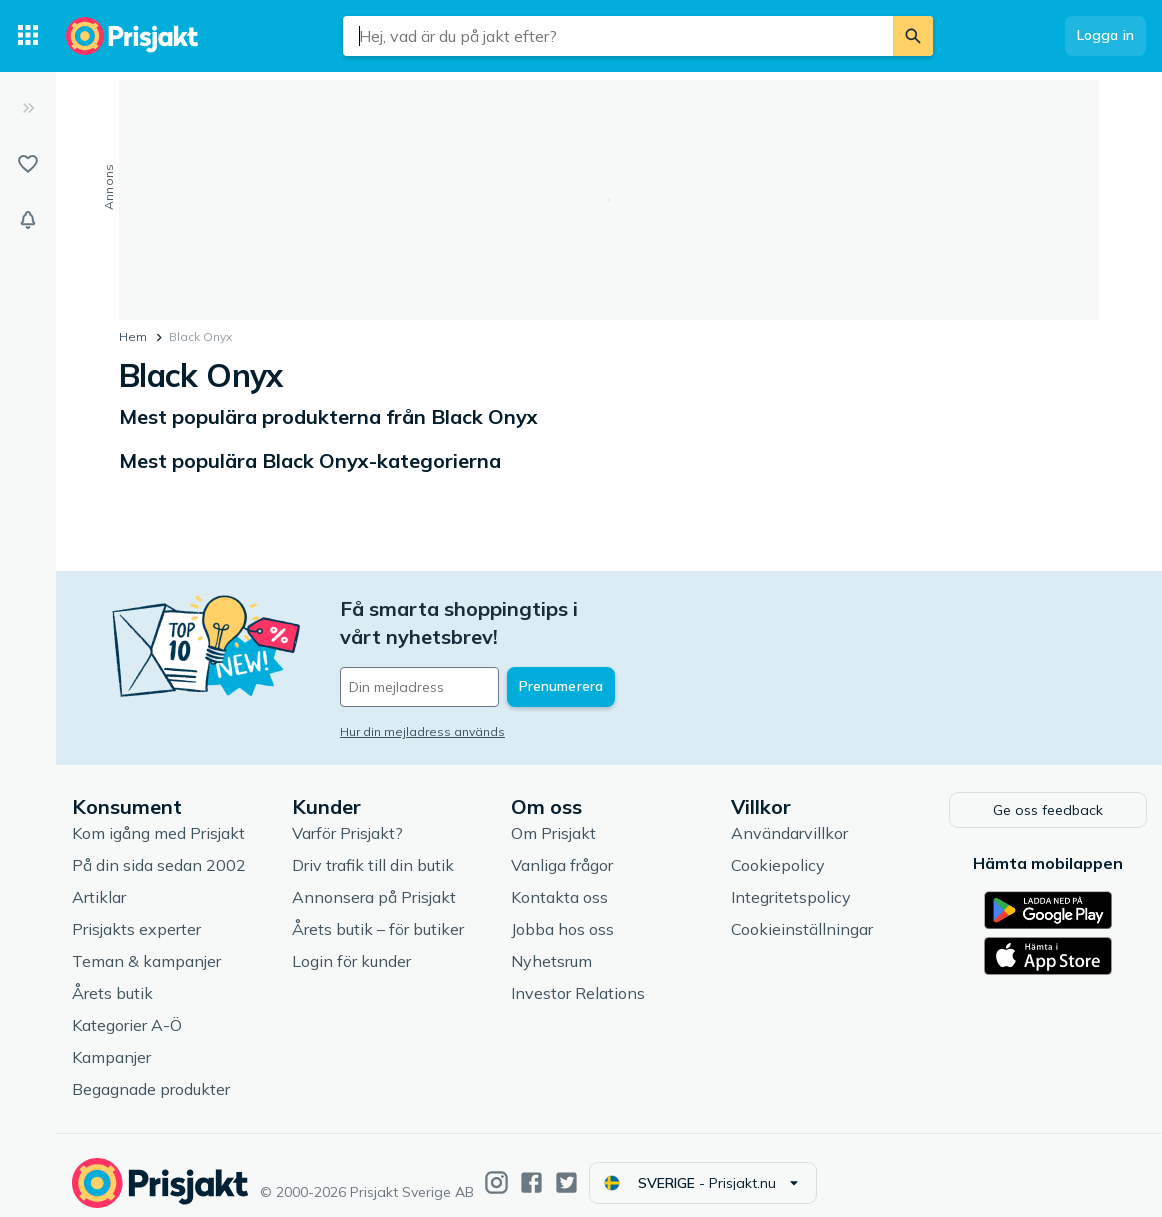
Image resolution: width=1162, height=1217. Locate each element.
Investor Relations (578, 977)
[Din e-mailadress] (471, 659)
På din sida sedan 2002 (159, 849)
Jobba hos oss (562, 913)
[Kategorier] (28, 36)
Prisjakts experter (136, 913)
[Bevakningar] (28, 220)
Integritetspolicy (791, 881)
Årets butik (112, 977)
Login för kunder (351, 945)
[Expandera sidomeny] (28, 108)
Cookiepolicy (778, 849)
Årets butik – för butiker (378, 913)
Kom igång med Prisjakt (158, 817)
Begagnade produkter (151, 1073)
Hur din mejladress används (422, 703)
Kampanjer (111, 1041)
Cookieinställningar (802, 913)
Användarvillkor (789, 817)
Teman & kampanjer (146, 945)
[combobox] (618, 36)
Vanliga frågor (562, 849)
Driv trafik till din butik (373, 849)
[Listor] (28, 164)
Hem (133, 336)
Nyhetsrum (551, 945)
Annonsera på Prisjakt (374, 881)
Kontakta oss (559, 881)
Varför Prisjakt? (347, 817)
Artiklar (99, 881)
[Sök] (913, 36)
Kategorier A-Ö (127, 1009)
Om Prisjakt (553, 817)
